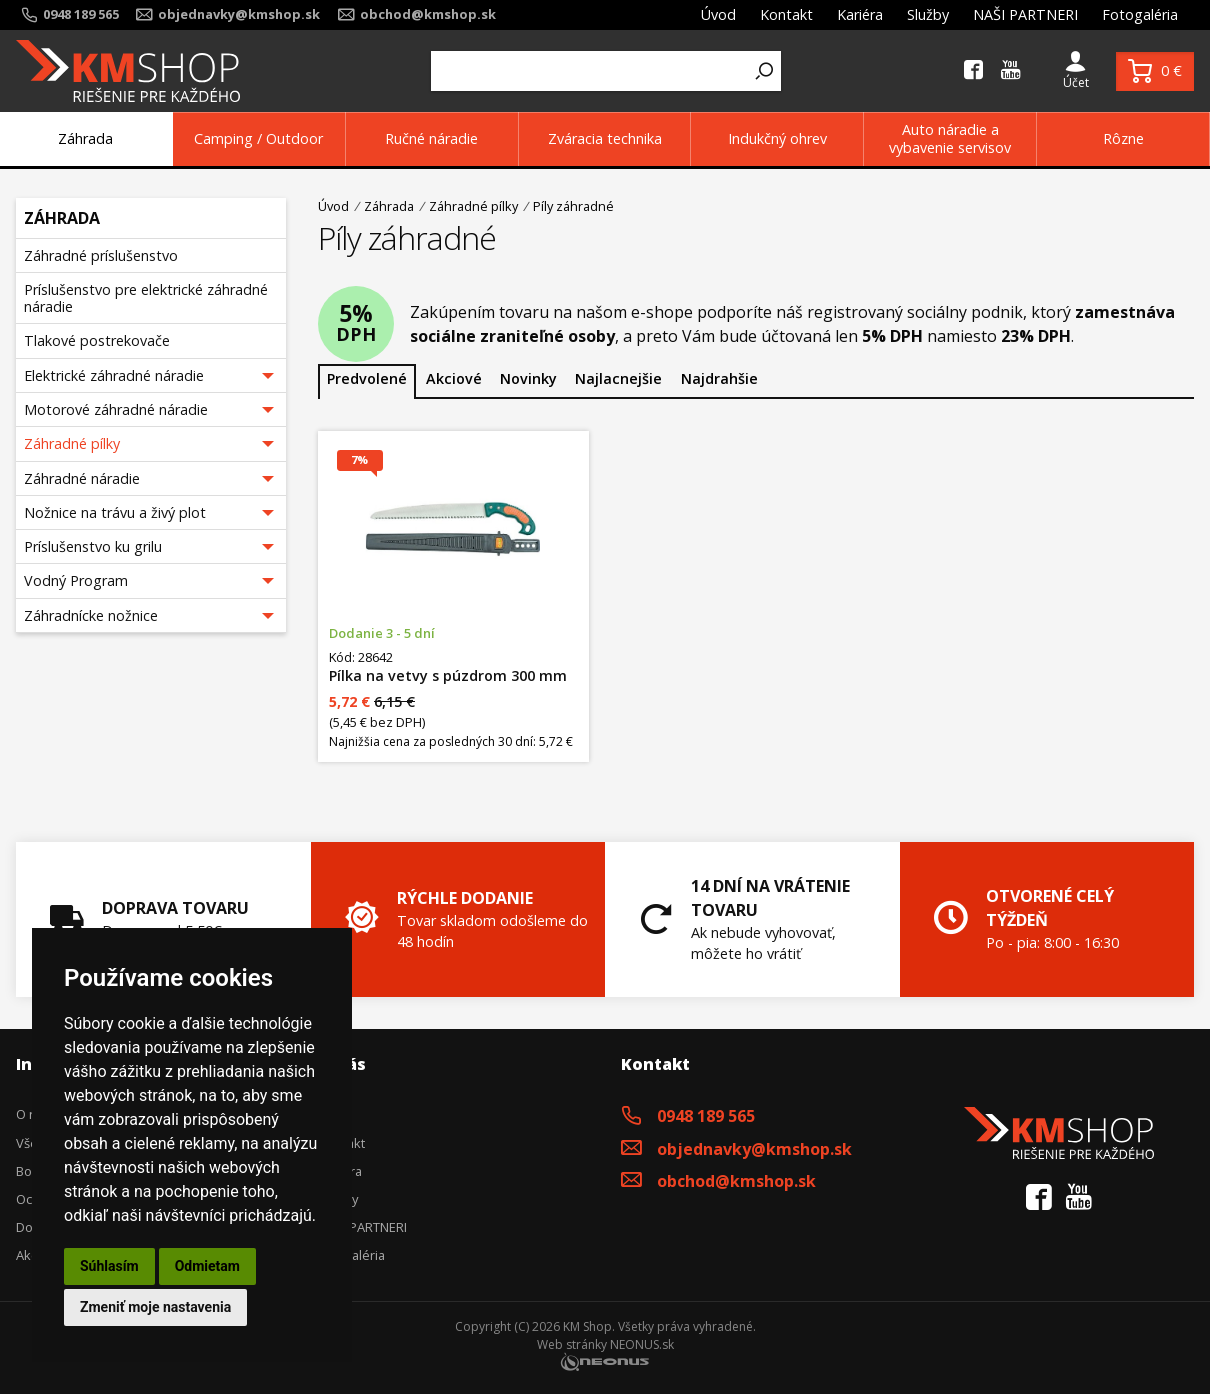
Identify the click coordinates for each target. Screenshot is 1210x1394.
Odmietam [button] (207, 1266)
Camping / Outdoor (258, 138)
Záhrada (85, 138)
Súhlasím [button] (109, 1266)
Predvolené (367, 378)
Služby (928, 14)
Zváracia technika (605, 138)
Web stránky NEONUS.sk (605, 1344)
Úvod (718, 14)
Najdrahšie (719, 378)
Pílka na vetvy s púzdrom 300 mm (448, 675)
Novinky (528, 378)
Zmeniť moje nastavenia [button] (155, 1307)
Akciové (454, 378)
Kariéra (860, 14)
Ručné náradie (431, 138)
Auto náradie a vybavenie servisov (950, 138)
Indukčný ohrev (777, 138)
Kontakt (786, 14)
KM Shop (587, 1326)
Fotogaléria (1140, 14)
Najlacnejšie (618, 378)
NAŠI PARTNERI (1025, 14)
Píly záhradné (573, 206)
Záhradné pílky (473, 206)
